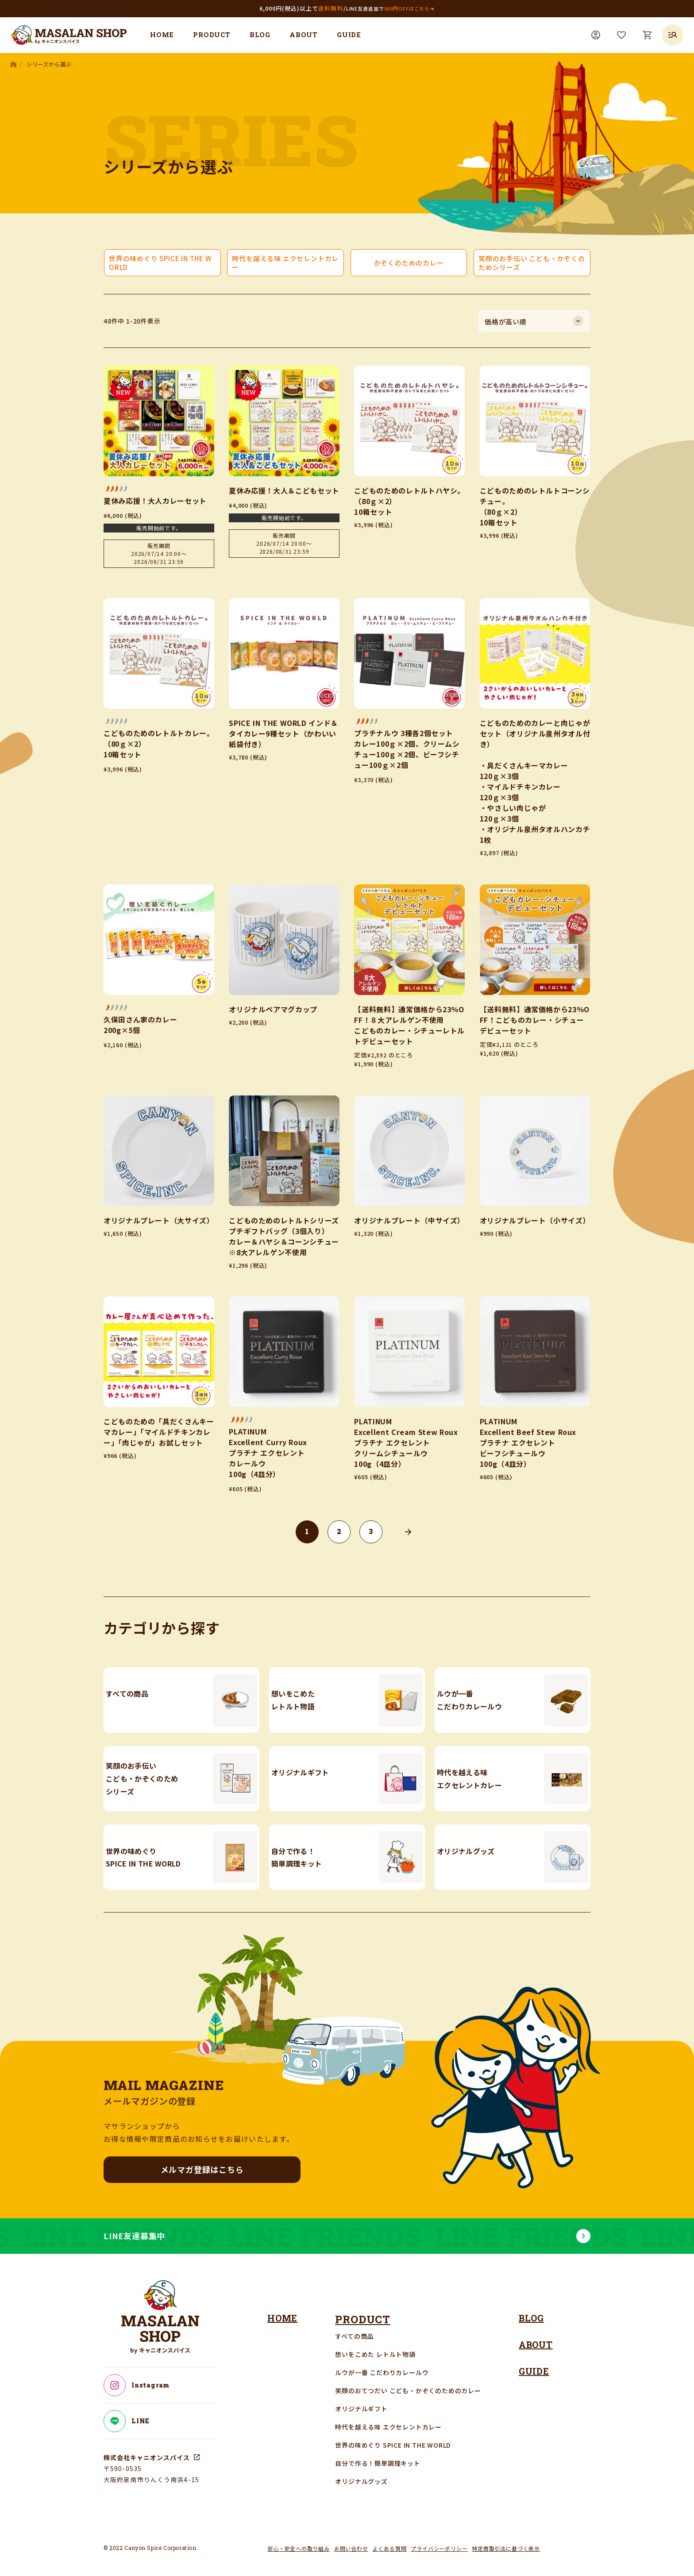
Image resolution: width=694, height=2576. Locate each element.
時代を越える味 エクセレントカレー (389, 2418)
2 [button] (339, 1531)
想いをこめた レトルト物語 (376, 2346)
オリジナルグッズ (362, 2473)
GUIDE (349, 34)
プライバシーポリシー (439, 2540)
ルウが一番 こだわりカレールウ (383, 2364)
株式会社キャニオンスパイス (148, 2449)
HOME (162, 34)
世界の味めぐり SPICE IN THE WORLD (394, 2437)
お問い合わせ (351, 2540)
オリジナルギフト (362, 2400)
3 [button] (371, 1531)
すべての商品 (355, 2328)
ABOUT (303, 34)
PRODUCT (212, 34)
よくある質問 (390, 2540)
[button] (408, 1531)
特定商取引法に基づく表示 (506, 2540)
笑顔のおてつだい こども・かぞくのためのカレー (409, 2382)
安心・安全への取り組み (298, 2540)
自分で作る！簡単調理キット (378, 2455)
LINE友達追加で (390, 8)
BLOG (260, 34)
